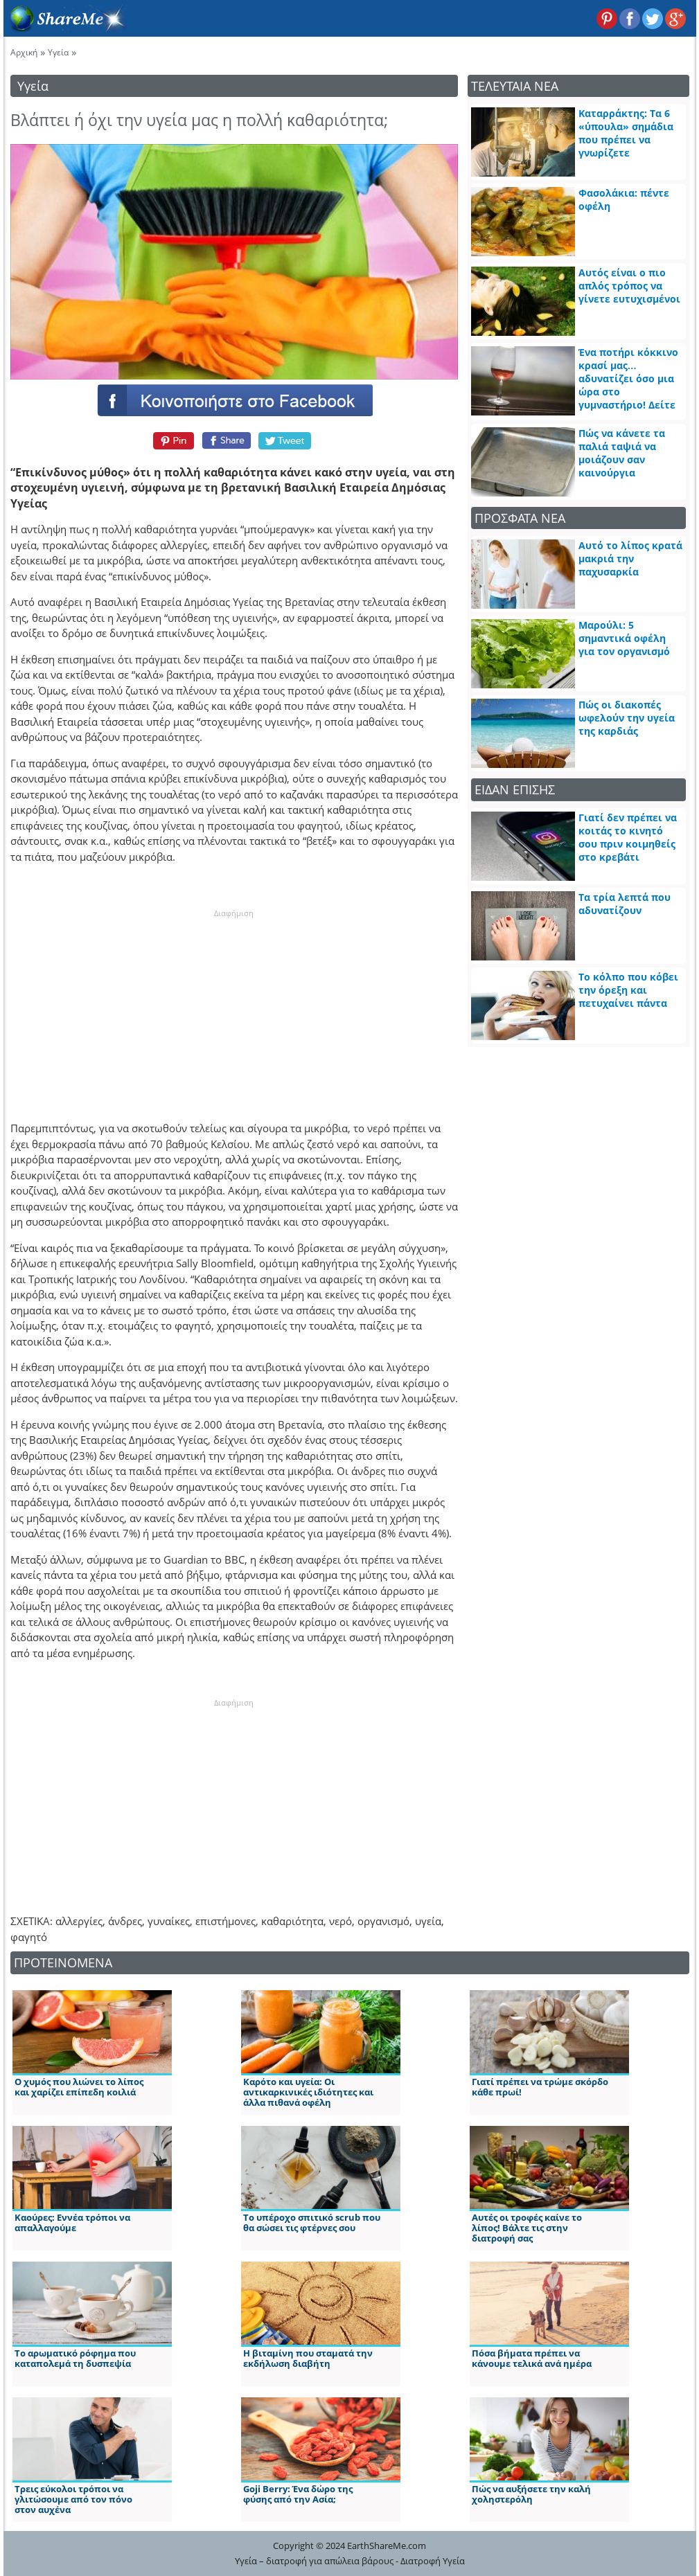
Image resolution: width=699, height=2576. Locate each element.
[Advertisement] (234, 1006)
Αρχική (23, 52)
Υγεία (58, 52)
